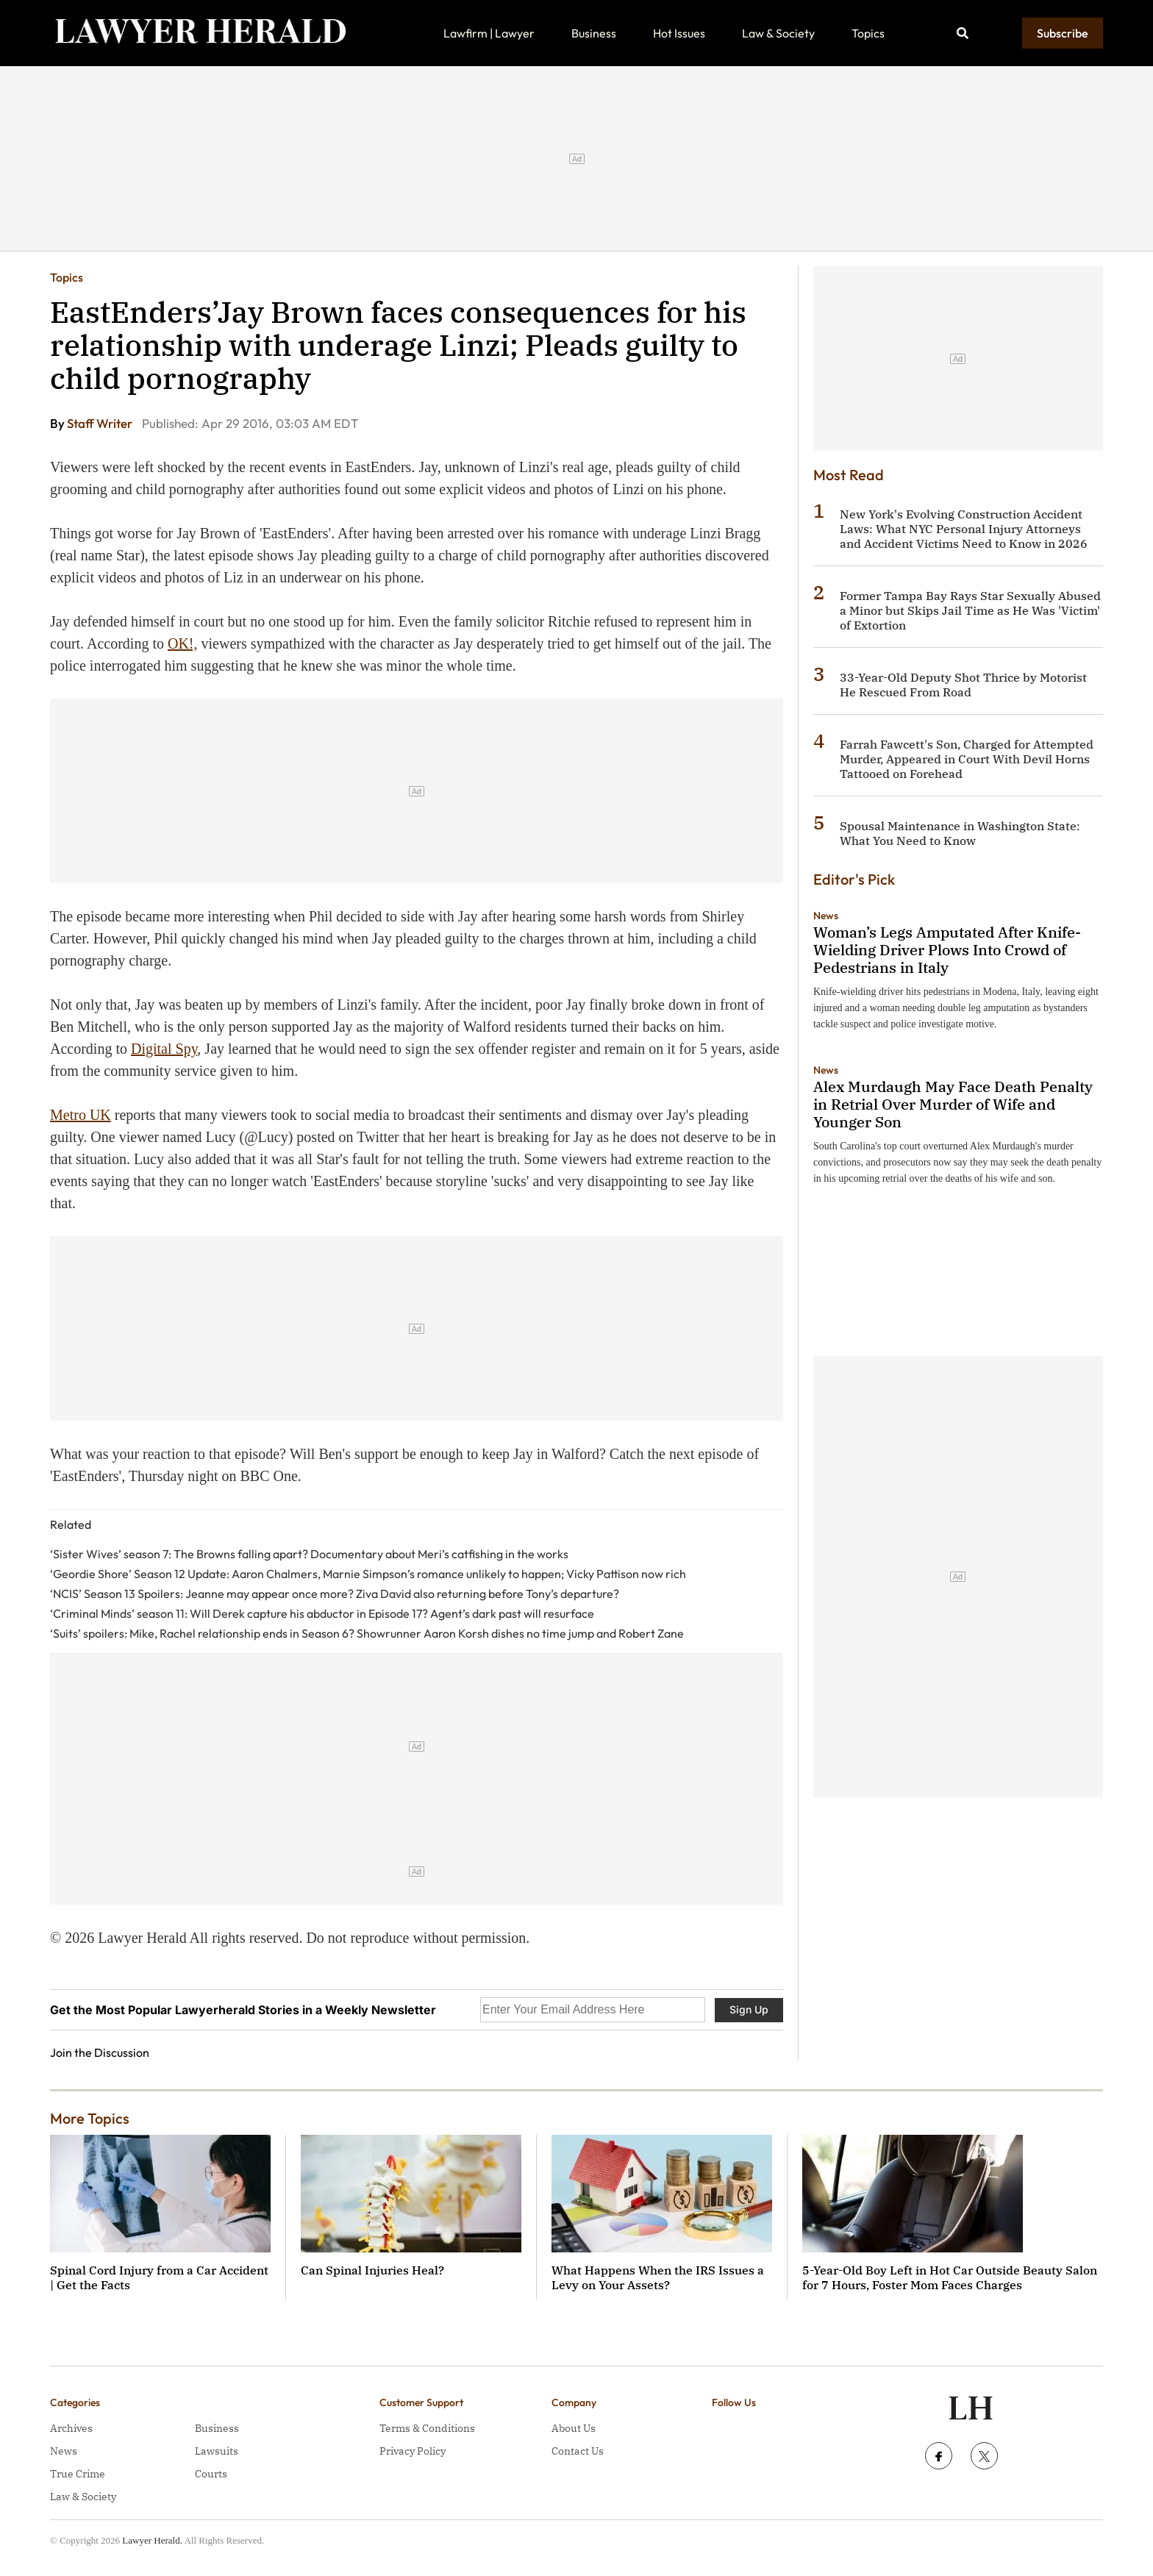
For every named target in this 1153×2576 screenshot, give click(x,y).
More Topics (89, 2118)
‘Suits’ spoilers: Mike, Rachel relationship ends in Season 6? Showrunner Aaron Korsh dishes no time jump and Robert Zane (367, 1633)
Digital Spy (164, 1049)
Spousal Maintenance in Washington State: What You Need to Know (960, 833)
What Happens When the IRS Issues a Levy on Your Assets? (657, 2277)
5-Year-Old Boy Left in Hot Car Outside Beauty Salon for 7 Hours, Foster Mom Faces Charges (949, 2277)
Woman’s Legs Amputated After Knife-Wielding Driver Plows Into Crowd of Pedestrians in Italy (947, 949)
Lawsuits (216, 2451)
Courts (211, 2473)
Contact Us (577, 2451)
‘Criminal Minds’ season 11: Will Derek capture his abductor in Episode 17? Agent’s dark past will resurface (322, 1613)
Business (593, 33)
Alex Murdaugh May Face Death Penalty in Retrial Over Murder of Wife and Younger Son (953, 1104)
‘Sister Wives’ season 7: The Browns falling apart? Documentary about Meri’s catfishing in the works (309, 1553)
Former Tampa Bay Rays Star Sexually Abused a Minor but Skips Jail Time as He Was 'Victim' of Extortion (970, 610)
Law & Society (778, 33)
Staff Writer (101, 423)
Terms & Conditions (427, 2428)
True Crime (77, 2473)
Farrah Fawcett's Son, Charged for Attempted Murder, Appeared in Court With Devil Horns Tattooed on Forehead (966, 759)
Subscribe (1062, 33)
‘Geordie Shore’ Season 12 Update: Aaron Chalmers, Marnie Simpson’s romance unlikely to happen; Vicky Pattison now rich (368, 1573)
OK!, (183, 643)
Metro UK (80, 1115)
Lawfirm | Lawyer (489, 33)
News (825, 915)
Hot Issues (679, 33)
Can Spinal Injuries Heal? (372, 2270)
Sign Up (748, 2009)
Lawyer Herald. (152, 2540)
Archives (71, 2428)
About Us (573, 2428)
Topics (868, 33)
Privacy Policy (412, 2451)
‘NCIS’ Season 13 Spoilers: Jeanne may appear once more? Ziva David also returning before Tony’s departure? (334, 1593)
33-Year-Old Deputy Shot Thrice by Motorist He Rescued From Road (963, 684)
